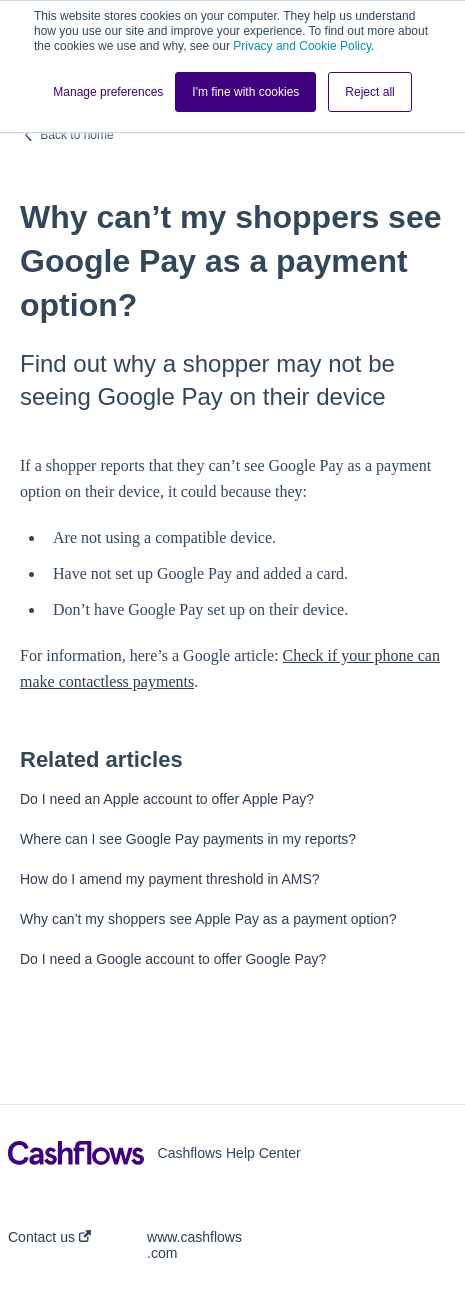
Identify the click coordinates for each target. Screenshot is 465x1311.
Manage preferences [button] (108, 92)
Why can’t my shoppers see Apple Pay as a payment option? (208, 919)
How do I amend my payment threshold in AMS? (170, 879)
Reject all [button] (369, 92)
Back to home (76, 135)
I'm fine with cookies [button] (245, 92)
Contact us (49, 1237)
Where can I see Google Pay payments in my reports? (188, 839)
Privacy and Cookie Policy (302, 46)
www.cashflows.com (194, 1245)
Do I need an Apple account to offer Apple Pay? (167, 799)
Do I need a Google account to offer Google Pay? (173, 959)
